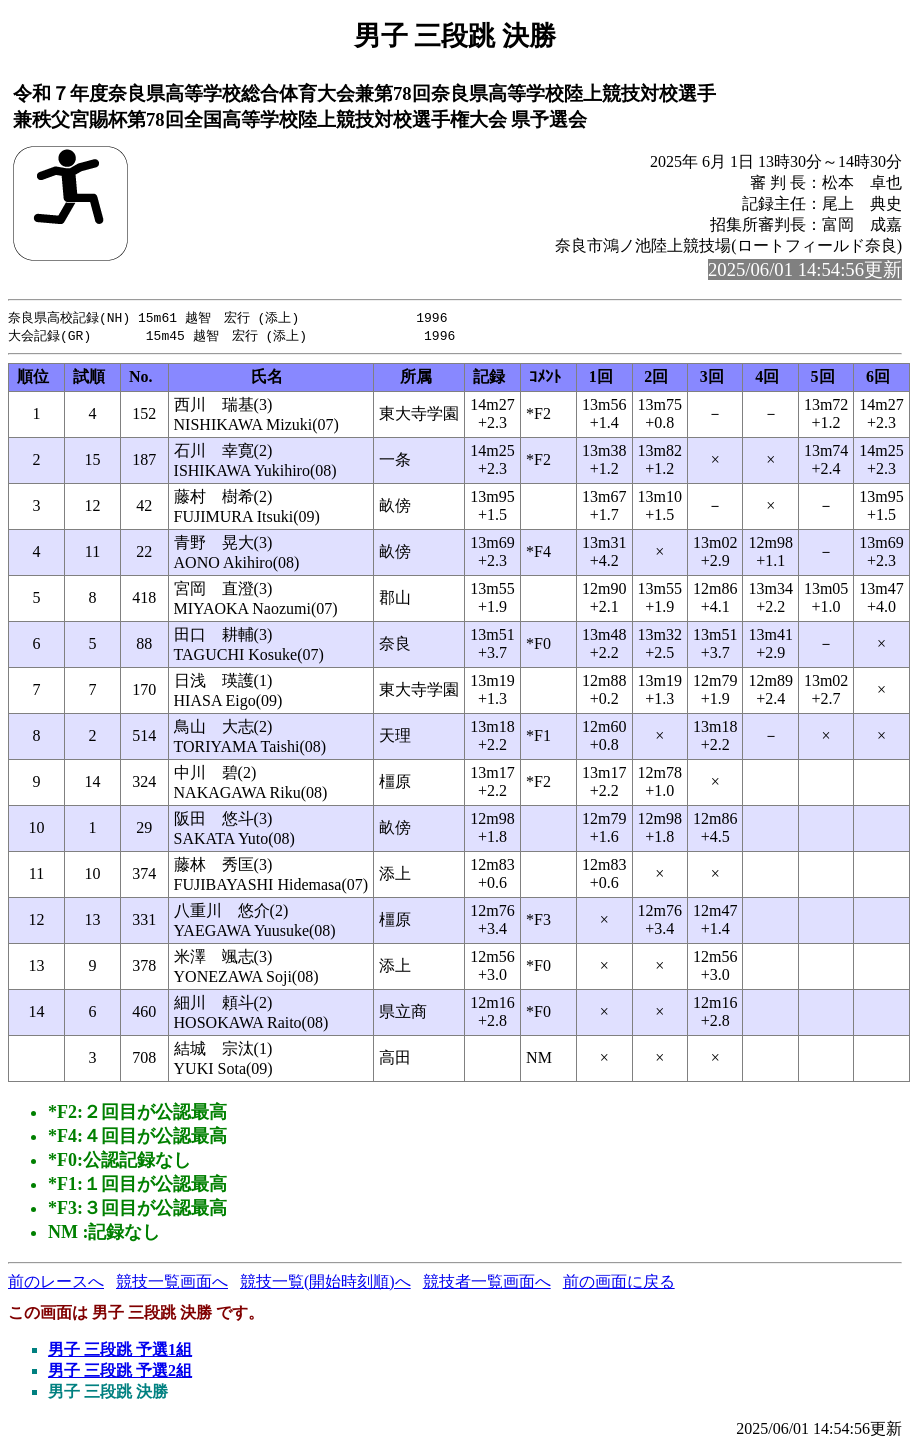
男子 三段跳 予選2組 (120, 1372)
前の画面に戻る (619, 1283)
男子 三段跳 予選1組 (120, 1351)
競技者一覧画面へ (487, 1283)
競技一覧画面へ (172, 1283)
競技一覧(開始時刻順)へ (325, 1283)
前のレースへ (56, 1283)
